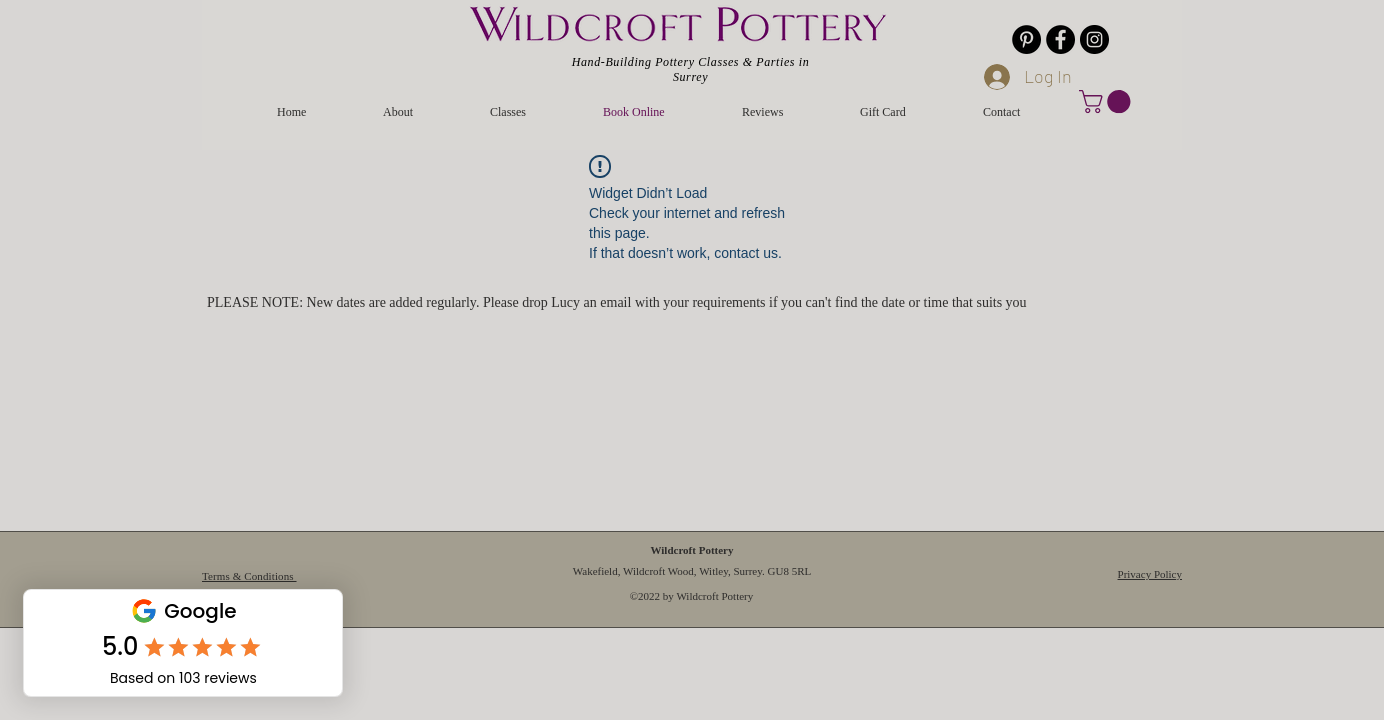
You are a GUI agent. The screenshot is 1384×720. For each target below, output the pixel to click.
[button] (1107, 101)
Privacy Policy (1150, 574)
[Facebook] (1060, 39)
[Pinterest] (1026, 39)
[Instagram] (1094, 39)
